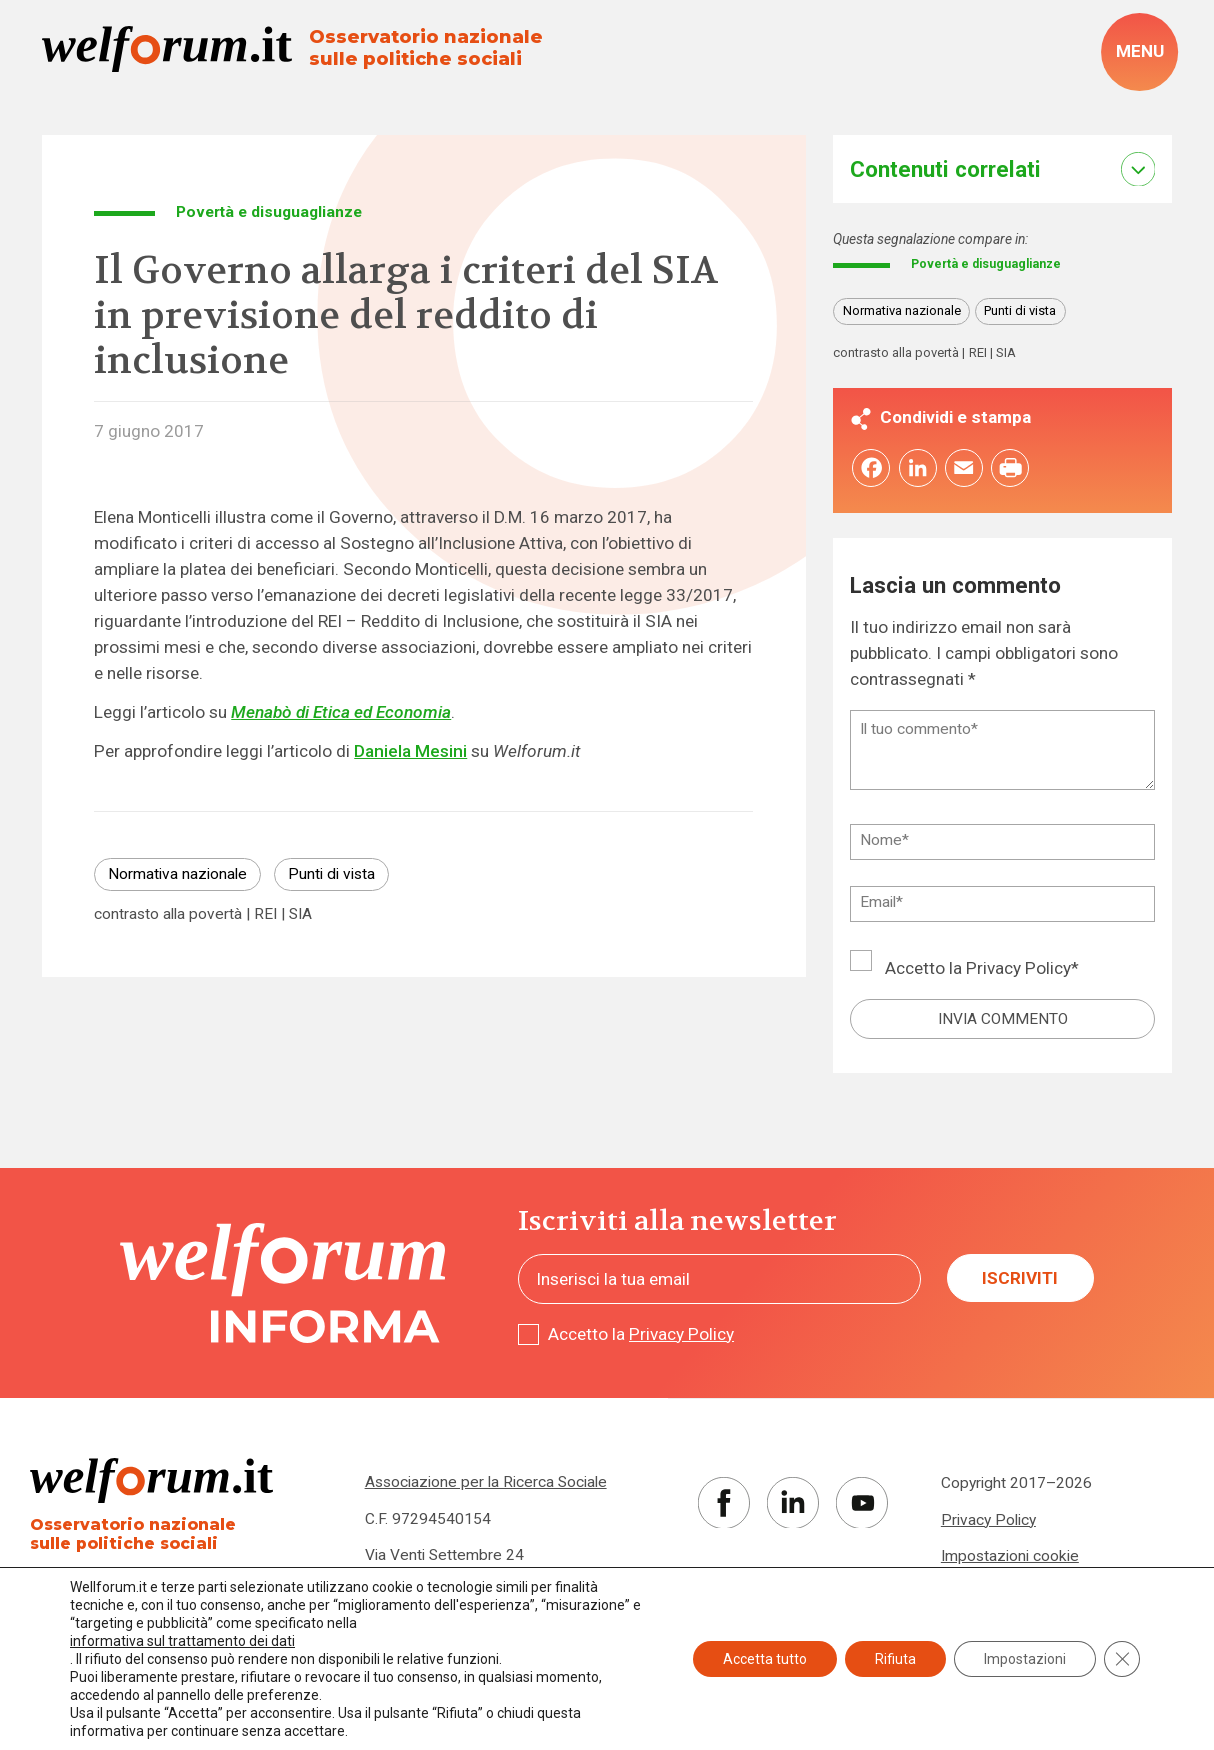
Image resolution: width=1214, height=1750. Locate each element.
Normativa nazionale (177, 874)
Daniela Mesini (410, 751)
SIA (300, 915)
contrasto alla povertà (168, 915)
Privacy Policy (1018, 972)
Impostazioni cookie (1010, 1559)
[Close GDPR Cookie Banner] (1122, 1659)
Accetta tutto (765, 1659)
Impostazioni (1025, 1659)
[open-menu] (1139, 52)
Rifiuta (895, 1659)
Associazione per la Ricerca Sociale (486, 1486)
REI (265, 915)
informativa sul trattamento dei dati (182, 1641)
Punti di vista (331, 874)
